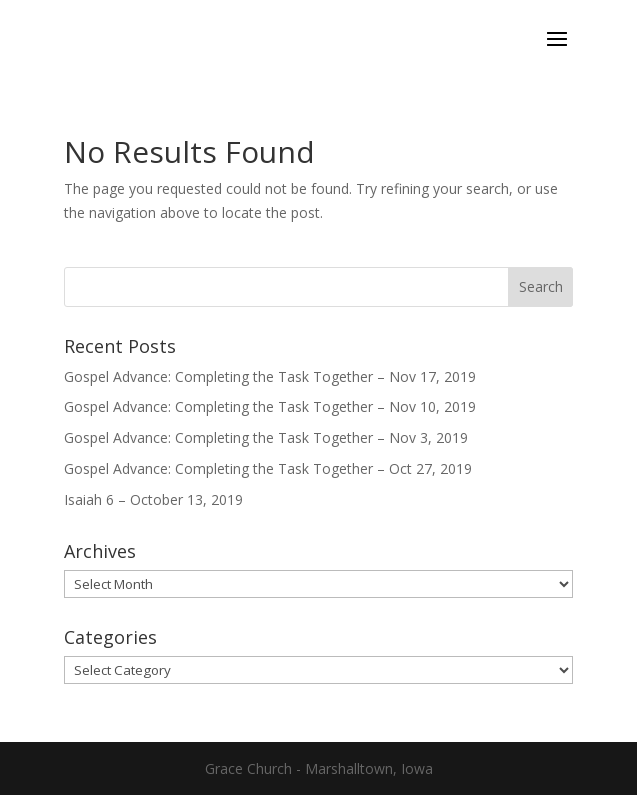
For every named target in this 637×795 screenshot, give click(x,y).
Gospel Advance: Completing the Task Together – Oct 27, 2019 (268, 468)
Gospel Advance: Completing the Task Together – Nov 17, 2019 (270, 376)
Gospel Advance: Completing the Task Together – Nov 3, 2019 (266, 437)
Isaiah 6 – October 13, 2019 (153, 499)
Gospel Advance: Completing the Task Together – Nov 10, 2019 (270, 406)
